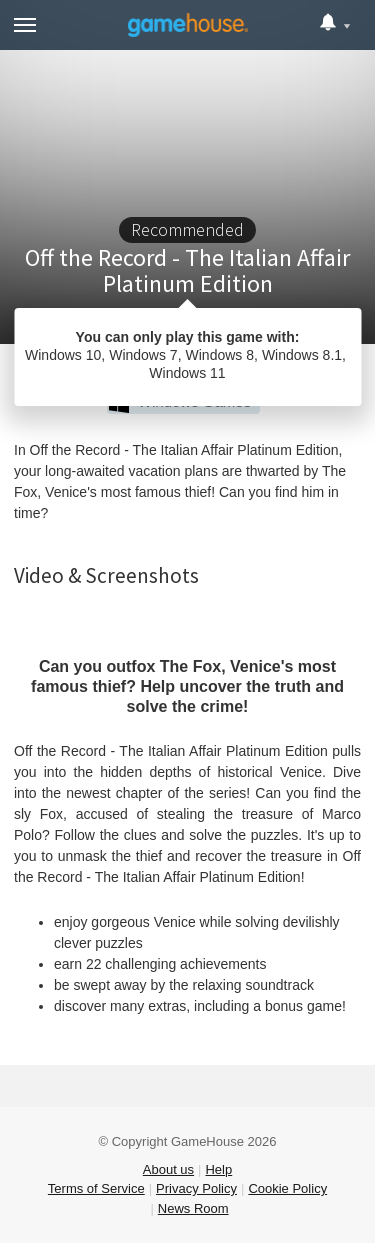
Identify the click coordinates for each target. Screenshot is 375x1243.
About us (168, 1169)
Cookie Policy (287, 1188)
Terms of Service (96, 1188)
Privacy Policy (196, 1188)
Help (218, 1169)
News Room (193, 1208)
